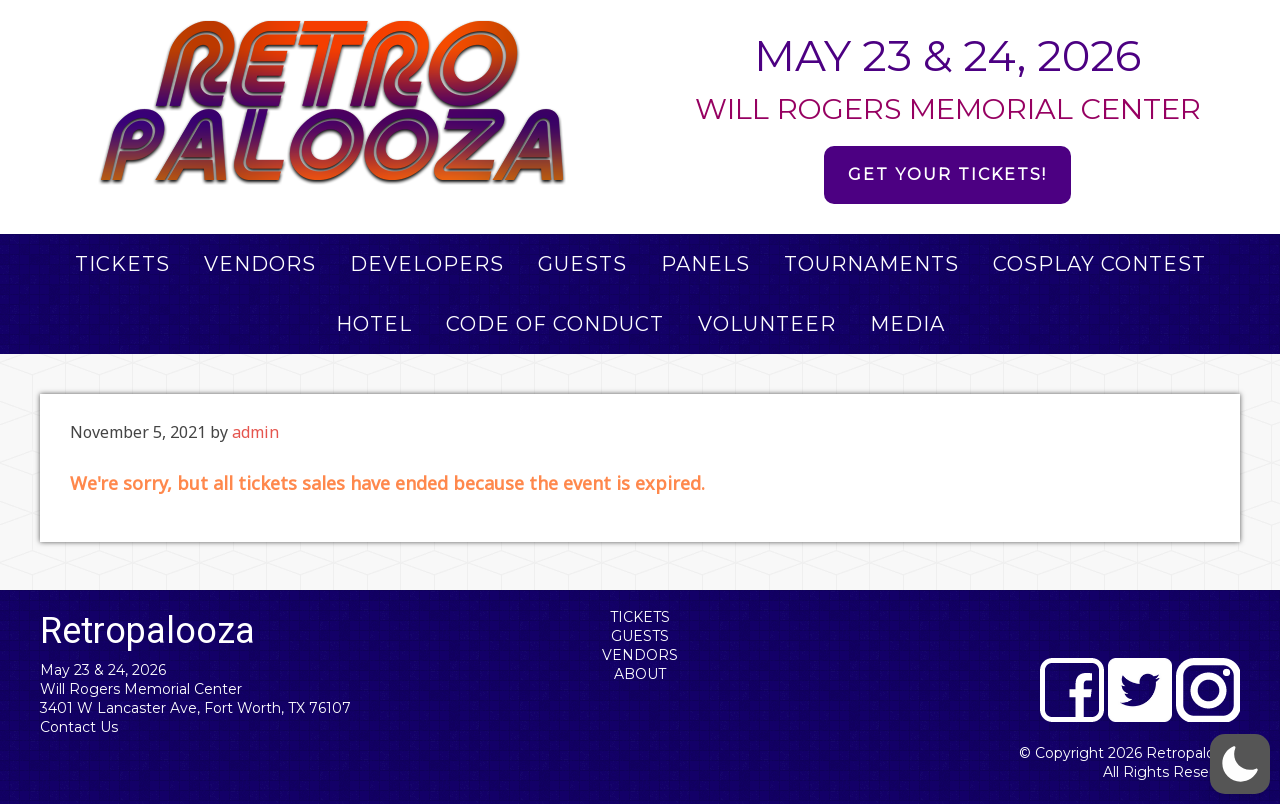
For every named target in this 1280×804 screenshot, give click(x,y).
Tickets (640, 617)
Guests (640, 636)
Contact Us (79, 727)
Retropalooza (1193, 753)
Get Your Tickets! (947, 174)
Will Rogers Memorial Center (141, 689)
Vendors (640, 655)
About (640, 674)
